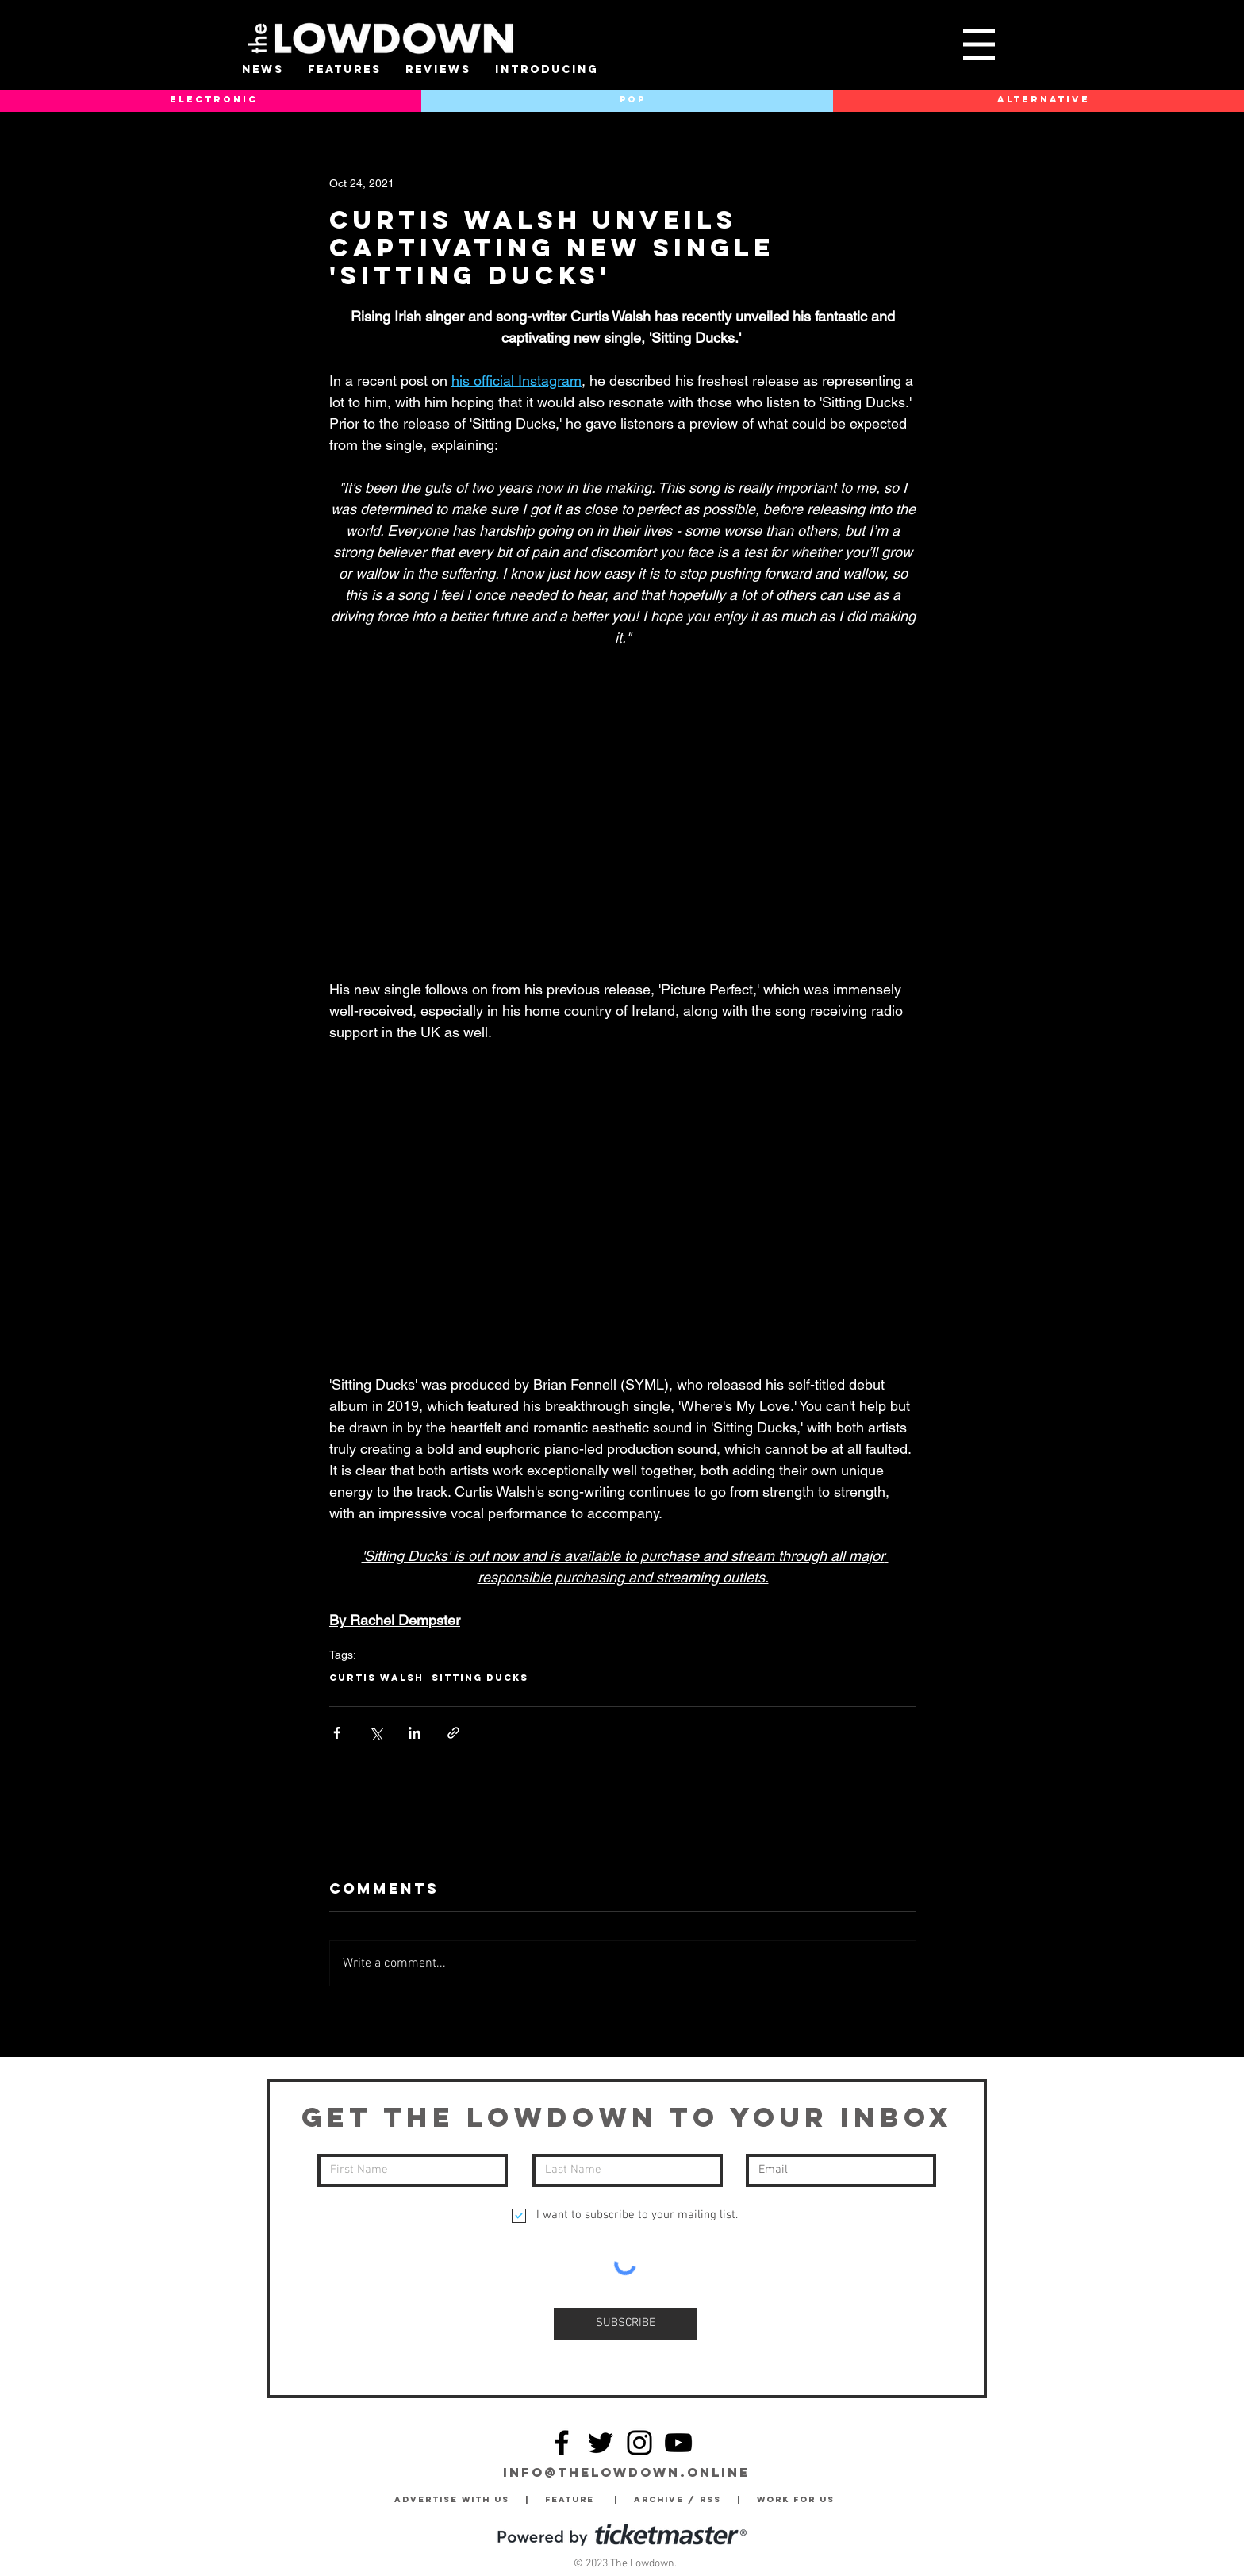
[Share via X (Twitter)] (375, 1732)
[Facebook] (561, 2442)
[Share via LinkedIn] (414, 1732)
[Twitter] (600, 2442)
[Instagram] (639, 2442)
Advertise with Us (451, 2499)
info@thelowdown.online (626, 2472)
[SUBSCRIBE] (625, 2324)
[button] (979, 44)
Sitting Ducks (480, 1677)
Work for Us (800, 2499)
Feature (579, 2499)
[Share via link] (453, 1732)
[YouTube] (678, 2442)
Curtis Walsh (376, 1677)
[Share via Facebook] (336, 1732)
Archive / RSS (681, 2499)
